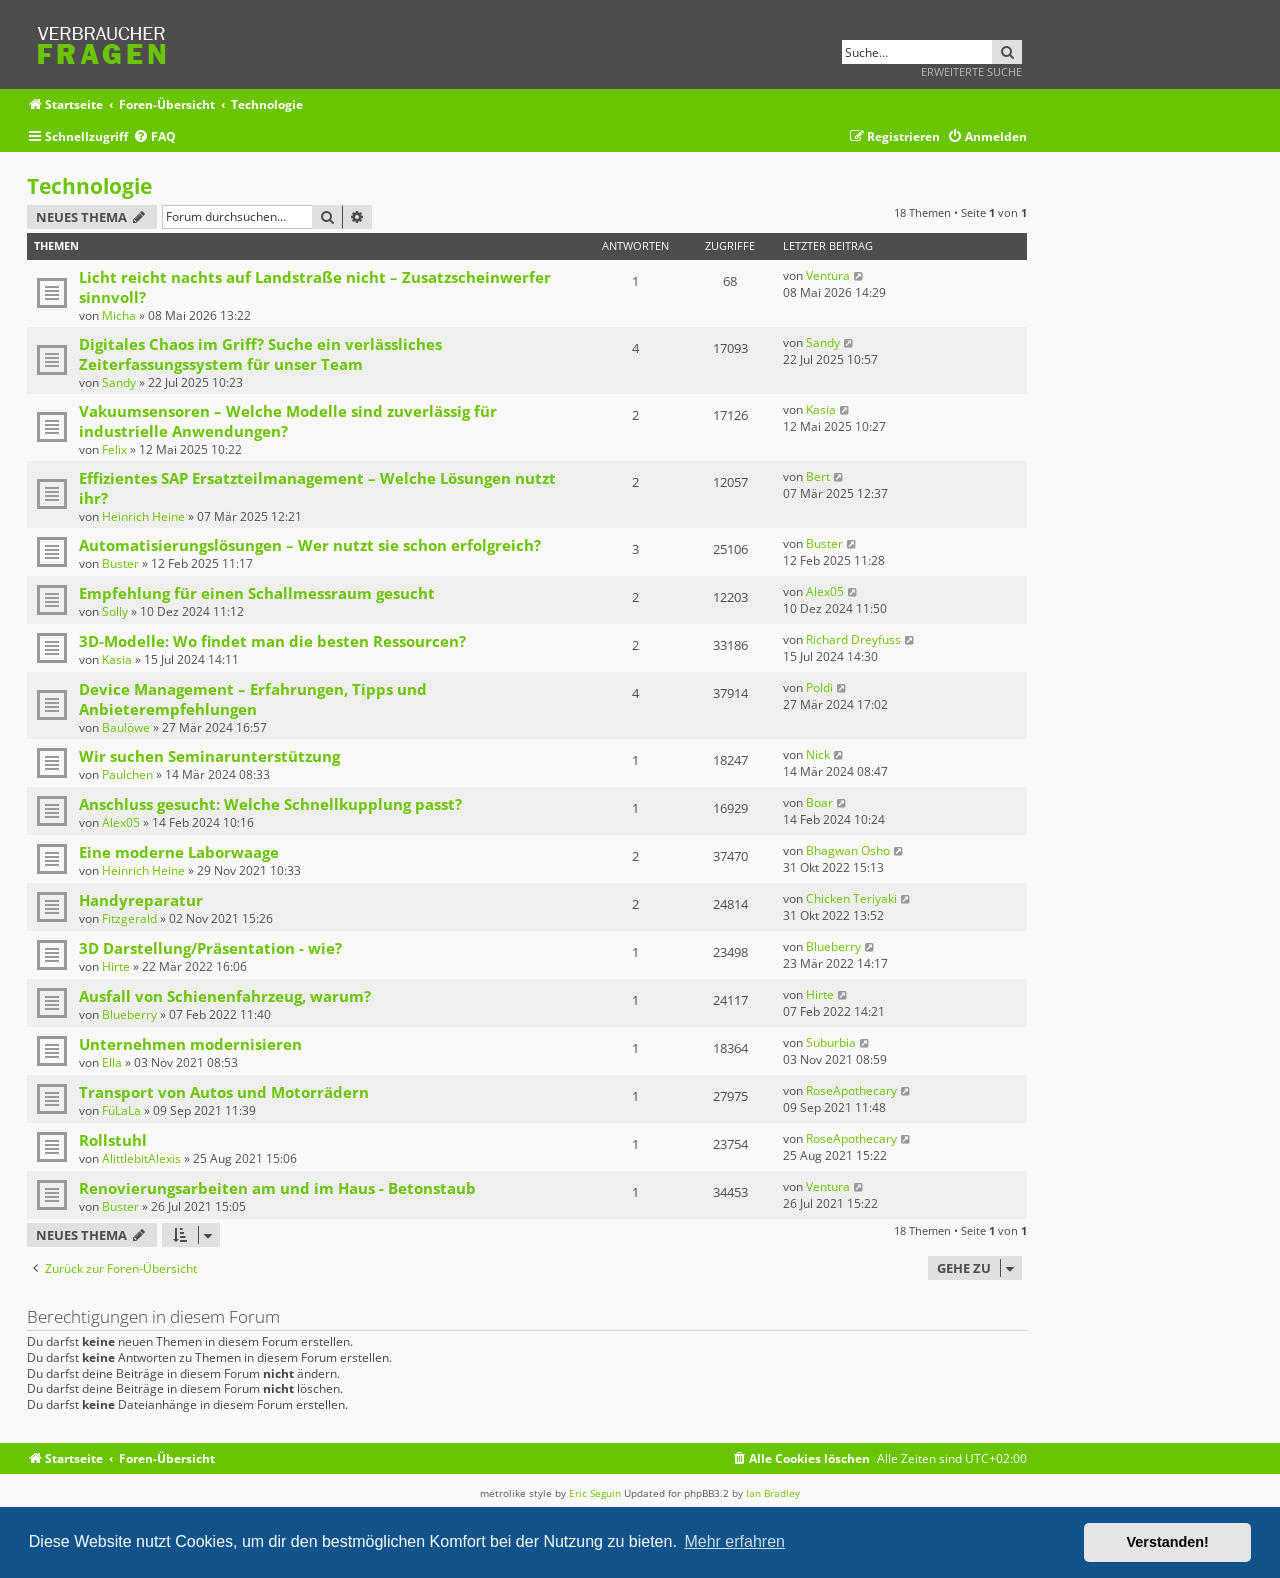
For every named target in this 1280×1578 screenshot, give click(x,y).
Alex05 (825, 591)
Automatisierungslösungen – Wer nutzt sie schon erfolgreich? (310, 545)
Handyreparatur (141, 900)
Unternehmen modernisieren (190, 1044)
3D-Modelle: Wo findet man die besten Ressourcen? (272, 641)
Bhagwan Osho (848, 850)
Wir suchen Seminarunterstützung (209, 756)
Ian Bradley (773, 1493)
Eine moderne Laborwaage (179, 852)
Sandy (119, 382)
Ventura (828, 275)
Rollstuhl (113, 1140)
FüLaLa (121, 1110)
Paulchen (127, 774)
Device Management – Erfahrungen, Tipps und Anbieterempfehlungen (253, 699)
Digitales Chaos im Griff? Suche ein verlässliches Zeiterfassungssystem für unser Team (260, 354)
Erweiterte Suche (971, 71)
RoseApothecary (851, 1090)
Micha (119, 315)
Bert (818, 476)
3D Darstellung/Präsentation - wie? (210, 948)
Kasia (821, 409)
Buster (120, 563)
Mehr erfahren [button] (734, 1541)
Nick (818, 754)
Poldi (819, 687)
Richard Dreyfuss (853, 639)
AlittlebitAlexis (141, 1158)
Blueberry (833, 946)
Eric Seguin (595, 1493)
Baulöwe (126, 727)
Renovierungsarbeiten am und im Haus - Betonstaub (277, 1188)
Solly (115, 611)
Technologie (89, 186)
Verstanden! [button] (1168, 1542)
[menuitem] (154, 137)
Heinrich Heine (143, 516)
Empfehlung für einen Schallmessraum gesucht (257, 593)
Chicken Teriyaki (851, 898)
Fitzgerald (129, 918)
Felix (114, 449)
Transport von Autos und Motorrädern (224, 1092)
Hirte (116, 966)
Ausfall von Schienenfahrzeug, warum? (225, 996)
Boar (819, 802)
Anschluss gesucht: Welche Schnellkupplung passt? (270, 804)
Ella (112, 1062)
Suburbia (831, 1042)
